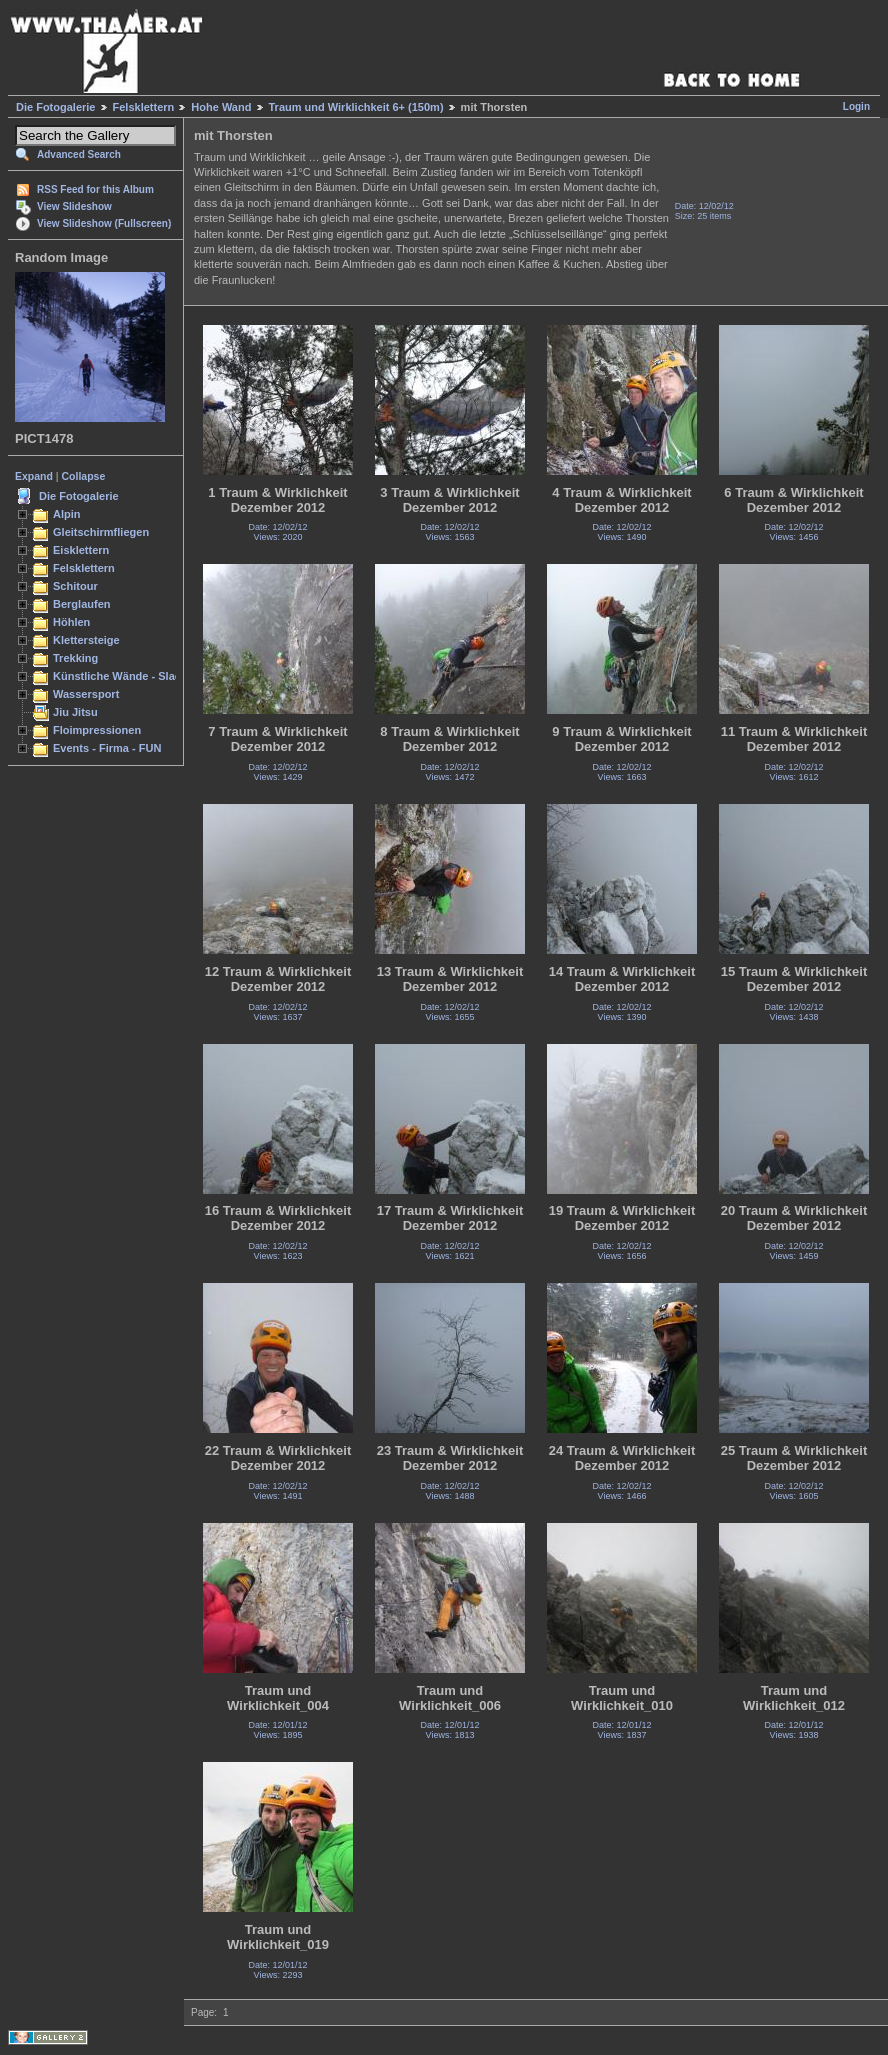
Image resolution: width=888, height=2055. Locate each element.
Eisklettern (81, 550)
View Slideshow (74, 206)
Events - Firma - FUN (107, 748)
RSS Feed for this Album (95, 189)
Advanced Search (79, 154)
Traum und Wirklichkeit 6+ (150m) (356, 107)
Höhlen (71, 622)
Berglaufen (82, 604)
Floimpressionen (97, 730)
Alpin (67, 514)
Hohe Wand (221, 107)
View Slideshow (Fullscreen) (104, 223)
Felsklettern (144, 107)
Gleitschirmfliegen (101, 532)
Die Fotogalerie (55, 107)
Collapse (84, 476)
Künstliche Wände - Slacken (126, 676)
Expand (34, 476)
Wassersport (86, 694)
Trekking (75, 658)
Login (856, 106)
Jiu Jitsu (75, 712)
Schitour (75, 586)
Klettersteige (86, 640)
